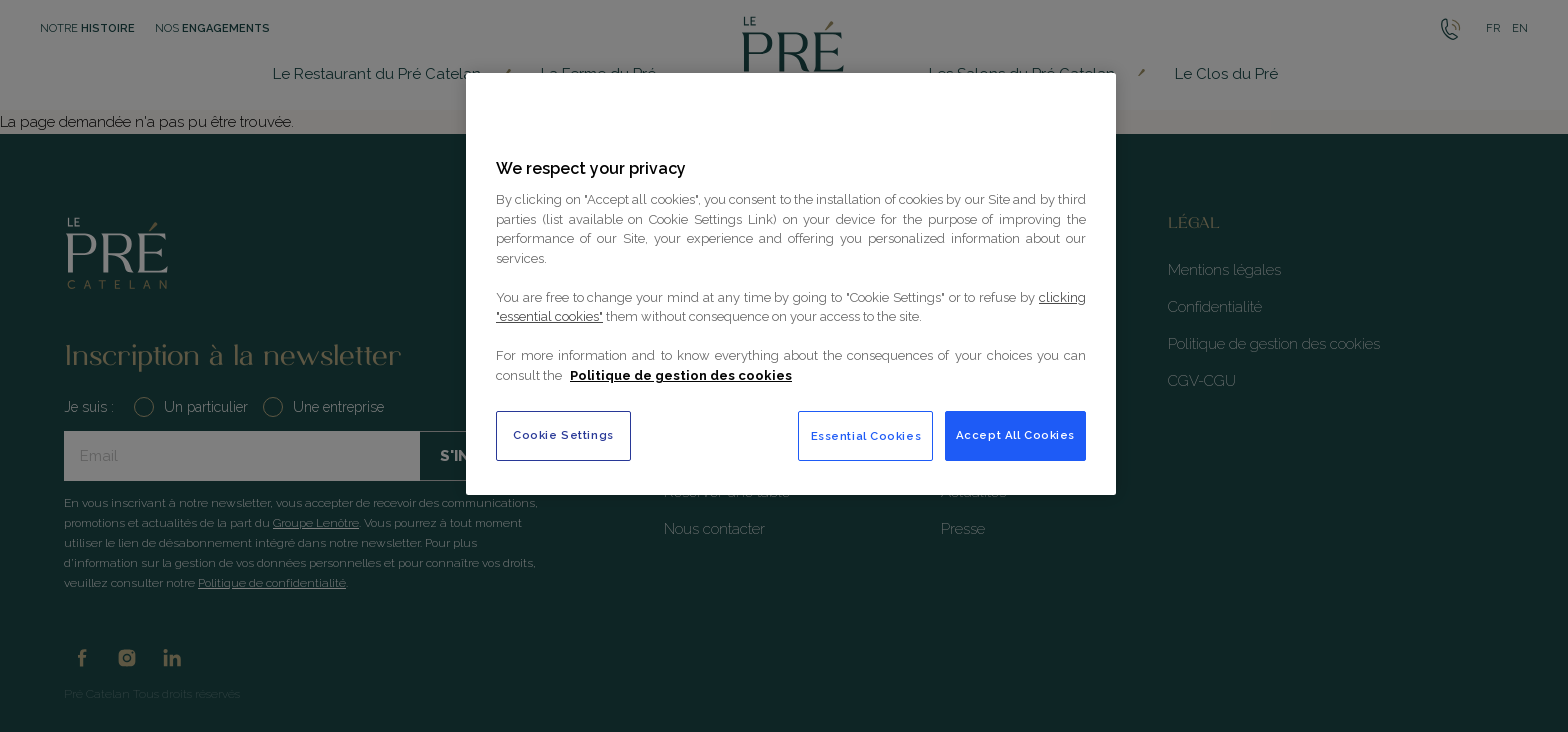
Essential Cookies (866, 436)
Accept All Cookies (1015, 435)
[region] (791, 283)
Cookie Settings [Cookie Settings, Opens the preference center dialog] (563, 435)
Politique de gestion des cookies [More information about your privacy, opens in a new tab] (681, 375)
